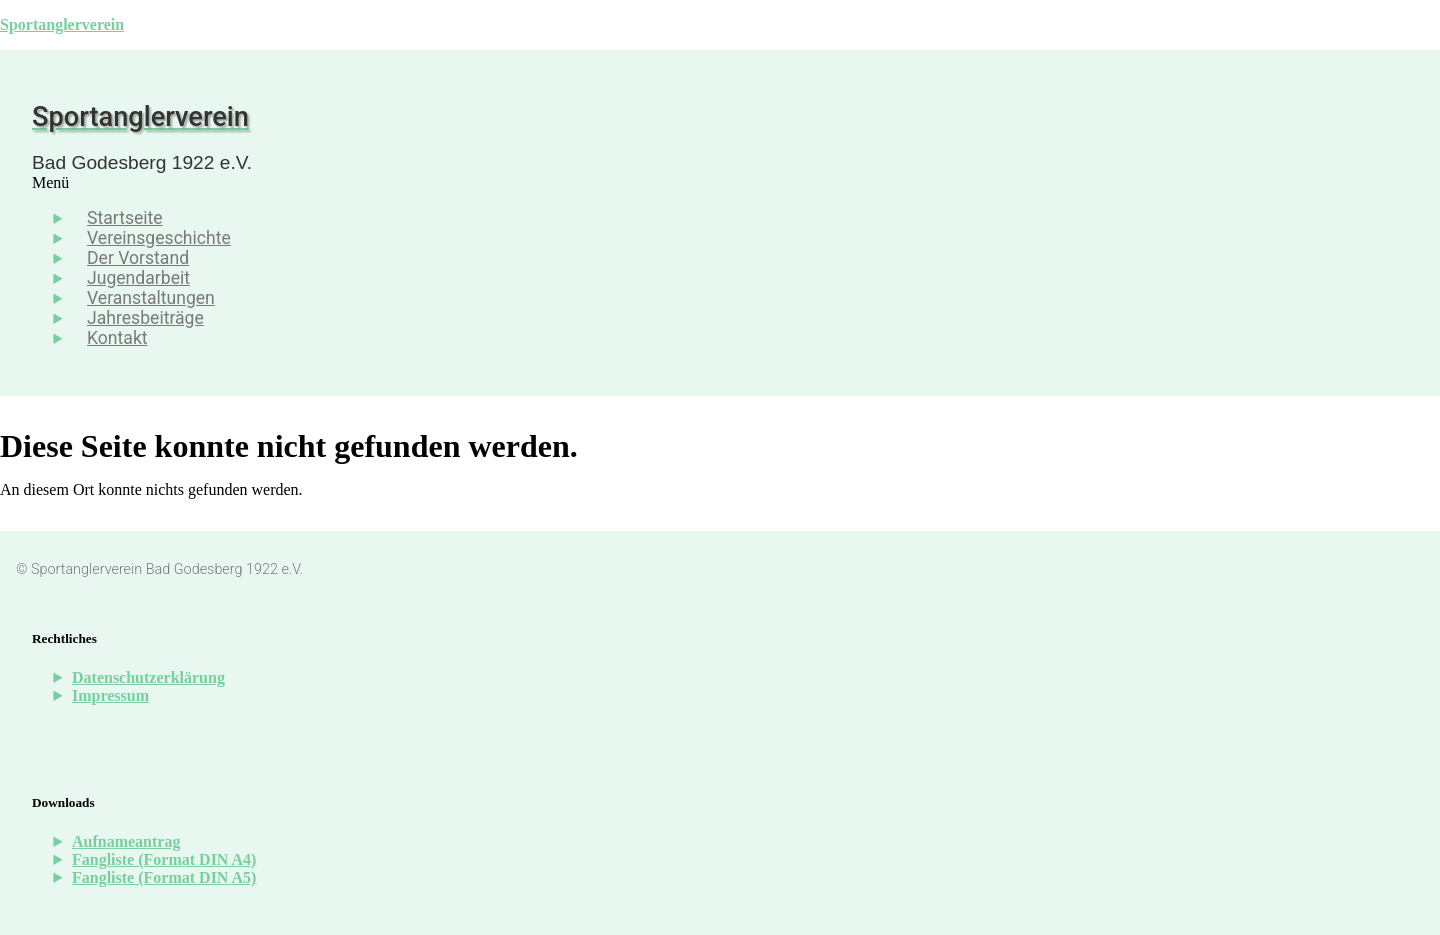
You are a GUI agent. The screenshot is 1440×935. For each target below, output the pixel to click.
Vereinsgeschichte (159, 238)
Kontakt (117, 338)
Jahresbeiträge (145, 318)
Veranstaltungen (151, 298)
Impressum (110, 695)
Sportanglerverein (62, 24)
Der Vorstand (138, 258)
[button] (548, 183)
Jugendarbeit (138, 278)
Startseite (125, 218)
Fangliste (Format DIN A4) (164, 859)
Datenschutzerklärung (148, 677)
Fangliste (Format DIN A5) (164, 877)
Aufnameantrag (126, 841)
